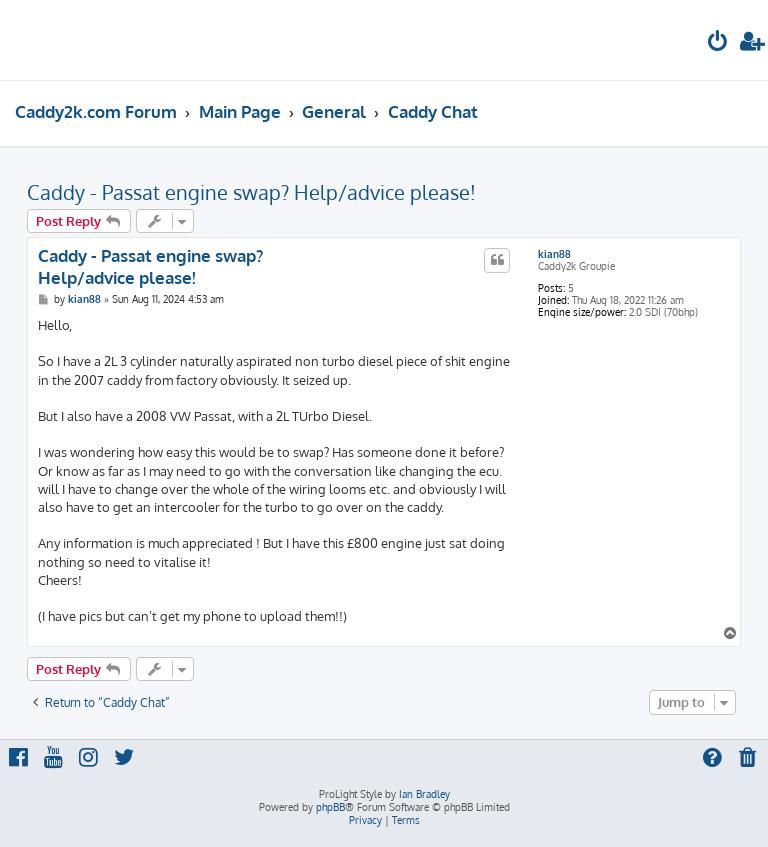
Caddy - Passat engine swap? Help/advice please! (251, 192)
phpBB (330, 807)
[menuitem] (718, 43)
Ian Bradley (424, 794)
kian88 (554, 254)
